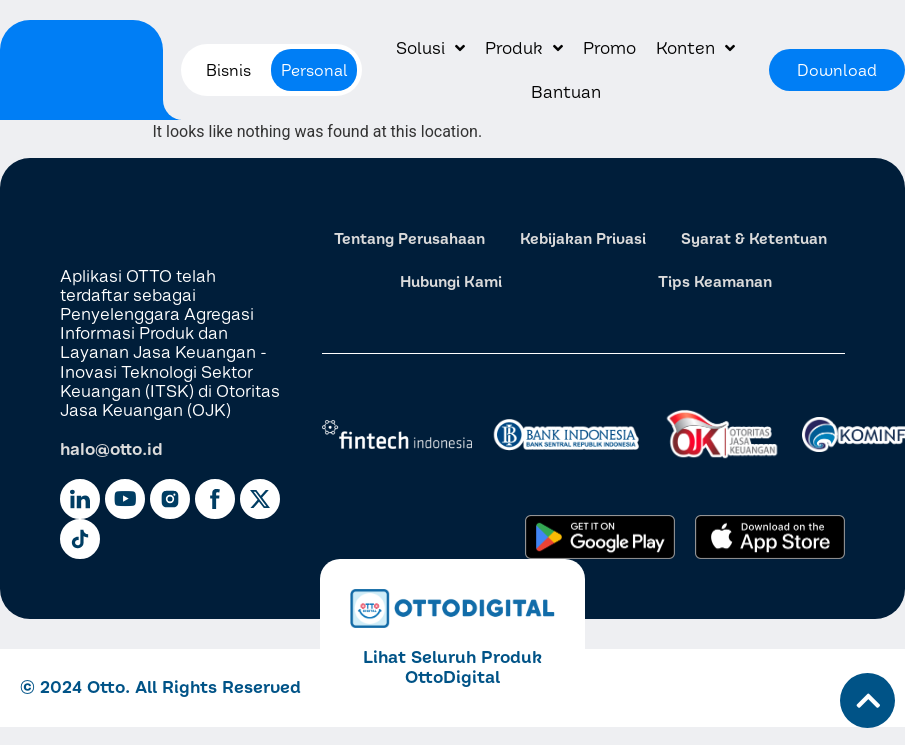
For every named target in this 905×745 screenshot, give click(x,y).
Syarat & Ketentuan (754, 238)
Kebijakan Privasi (583, 238)
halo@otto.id (111, 449)
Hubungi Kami (451, 281)
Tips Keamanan (715, 281)
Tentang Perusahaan (409, 238)
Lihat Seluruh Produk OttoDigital (452, 666)
